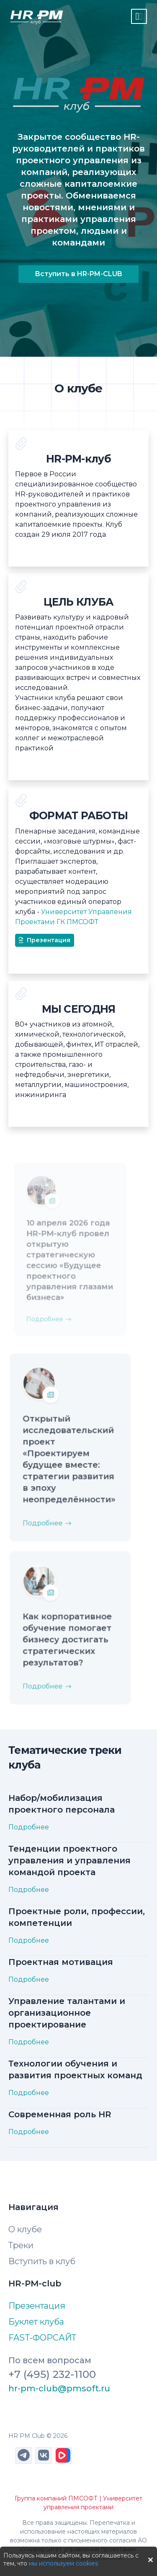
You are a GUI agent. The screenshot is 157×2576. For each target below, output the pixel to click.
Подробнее (50, 1512)
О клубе (25, 2229)
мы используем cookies (63, 2563)
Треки (20, 2245)
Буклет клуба (36, 2322)
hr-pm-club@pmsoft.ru (59, 2388)
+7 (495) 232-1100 (52, 2374)
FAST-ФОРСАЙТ (42, 2338)
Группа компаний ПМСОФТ (56, 2498)
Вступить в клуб (41, 2261)
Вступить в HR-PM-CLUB (78, 274)
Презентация (44, 940)
